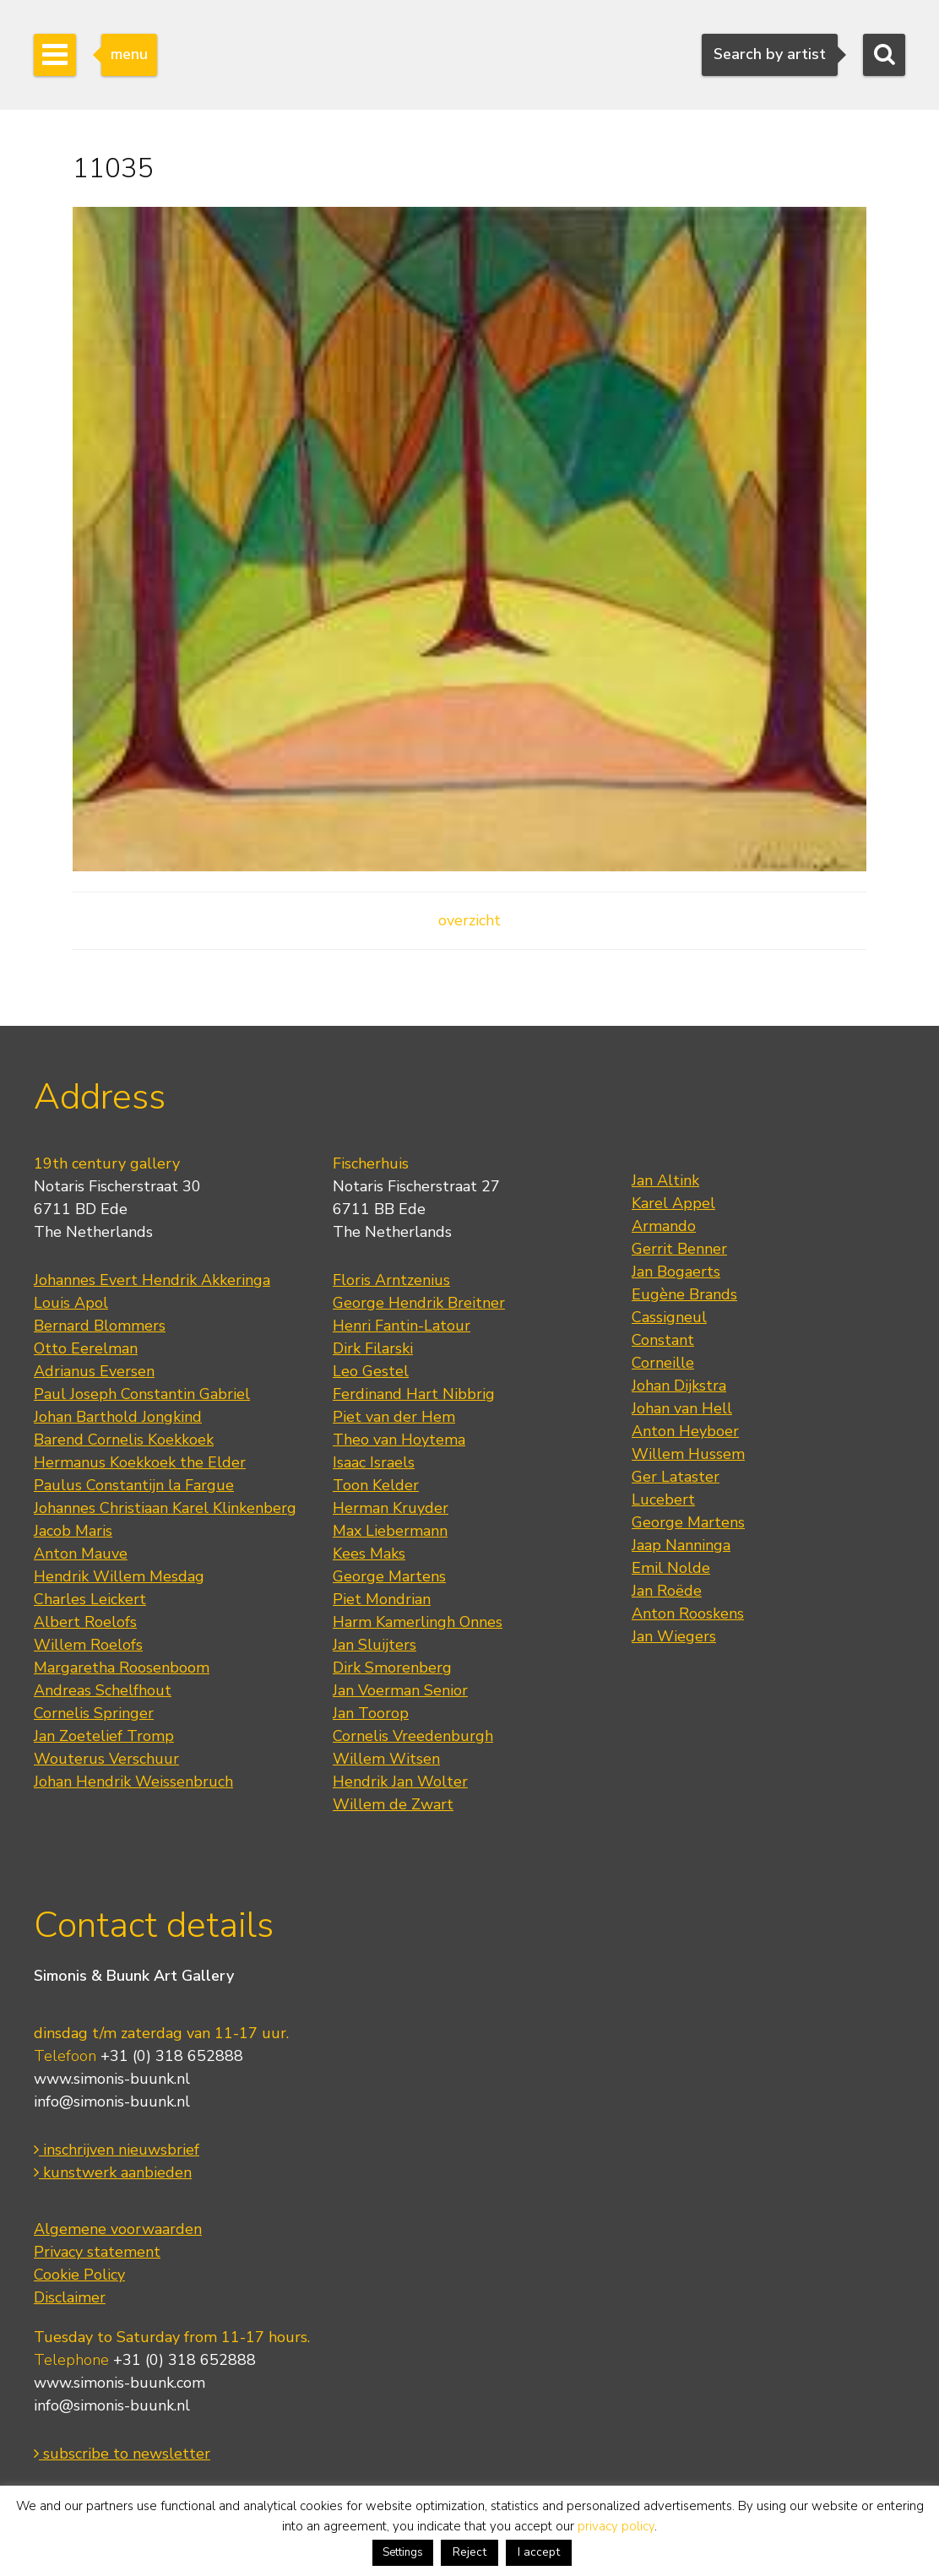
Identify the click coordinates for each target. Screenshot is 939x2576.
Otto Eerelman (86, 1348)
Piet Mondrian (382, 1599)
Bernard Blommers (100, 1325)
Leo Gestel (371, 1371)
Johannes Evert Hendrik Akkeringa (152, 1280)
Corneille (663, 1363)
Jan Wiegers (674, 1636)
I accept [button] (539, 2552)
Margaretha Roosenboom (121, 1667)
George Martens (389, 1576)
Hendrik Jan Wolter (400, 1781)
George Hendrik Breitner (419, 1303)
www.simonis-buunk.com (119, 2383)
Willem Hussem (688, 1454)
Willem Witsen (386, 1759)
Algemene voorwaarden (118, 2229)
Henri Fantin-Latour (401, 1325)
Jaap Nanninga (681, 1545)
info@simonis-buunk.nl (112, 2101)
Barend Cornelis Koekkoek (124, 1439)
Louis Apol (71, 1303)
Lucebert (663, 1499)
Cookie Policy (79, 2274)
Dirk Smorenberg (392, 1667)
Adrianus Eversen (94, 1371)
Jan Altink (665, 1180)
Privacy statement (97, 2252)
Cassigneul (669, 1317)
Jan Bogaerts (676, 1271)
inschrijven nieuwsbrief (116, 2149)
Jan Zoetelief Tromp (104, 1736)
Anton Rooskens (688, 1613)
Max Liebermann (390, 1531)
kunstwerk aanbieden (113, 2172)
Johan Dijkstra (679, 1385)
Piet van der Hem (394, 1417)
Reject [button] (469, 2552)
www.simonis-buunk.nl (112, 2079)
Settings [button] (403, 2552)
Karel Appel (673, 1203)
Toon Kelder (376, 1485)
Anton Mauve (81, 1553)
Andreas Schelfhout (102, 1690)
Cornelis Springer (94, 1713)
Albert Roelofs (85, 1622)
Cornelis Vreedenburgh (413, 1736)
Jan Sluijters (374, 1645)
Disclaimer (70, 2297)
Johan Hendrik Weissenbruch (133, 1781)
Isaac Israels (374, 1462)
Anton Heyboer (685, 1431)
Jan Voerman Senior (400, 1690)
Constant (663, 1340)
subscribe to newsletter (122, 2453)
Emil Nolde (671, 1568)
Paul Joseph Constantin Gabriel (142, 1394)
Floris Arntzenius (391, 1280)
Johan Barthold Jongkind (118, 1417)
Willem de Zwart (393, 1804)
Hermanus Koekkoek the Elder (140, 1462)
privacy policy (616, 2526)
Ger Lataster (675, 1477)
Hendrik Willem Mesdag (119, 1576)
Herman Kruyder (390, 1508)
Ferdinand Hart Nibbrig (414, 1394)
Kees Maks (369, 1553)
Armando (664, 1226)
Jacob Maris (73, 1531)
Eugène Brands (684, 1294)
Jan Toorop (371, 1713)
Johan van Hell (682, 1408)
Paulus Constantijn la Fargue (134, 1485)
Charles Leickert (90, 1599)
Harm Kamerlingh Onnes (417, 1622)
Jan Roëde (667, 1591)
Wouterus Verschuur (106, 1759)
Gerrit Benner (679, 1249)
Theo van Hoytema (399, 1439)
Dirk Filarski (373, 1348)
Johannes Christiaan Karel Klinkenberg (165, 1508)
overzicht (469, 920)
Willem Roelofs (88, 1645)
